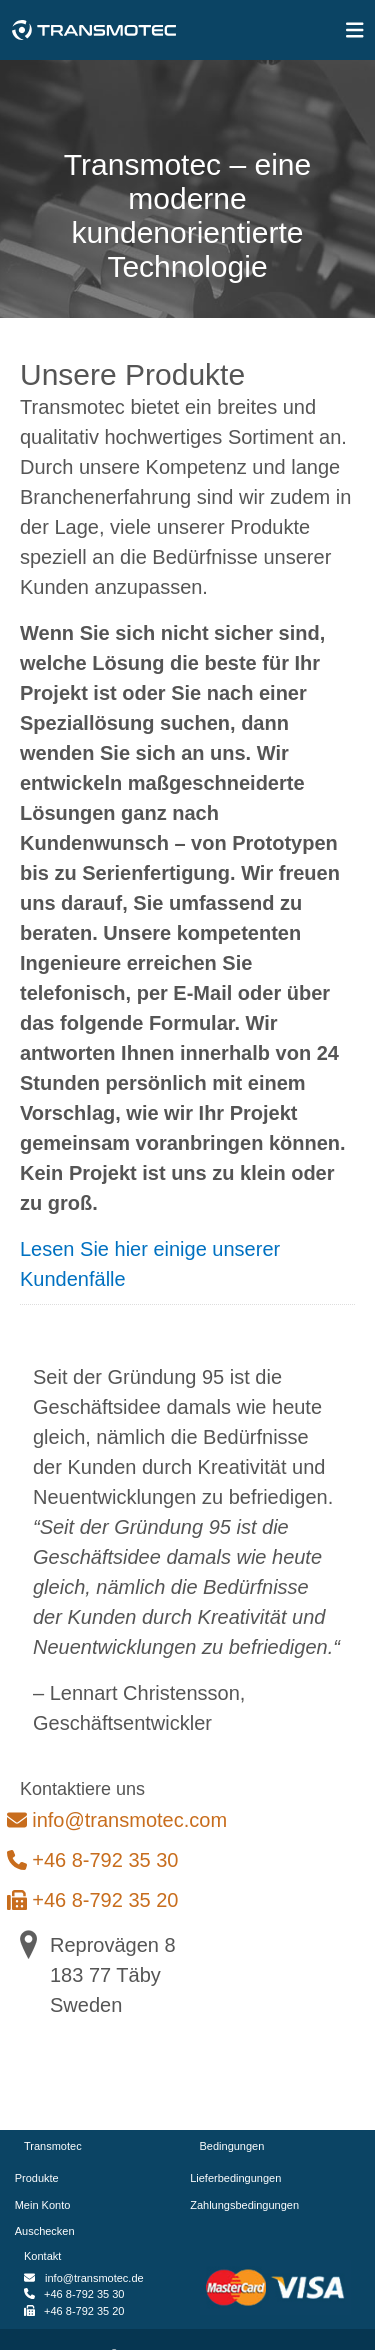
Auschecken (49, 2231)
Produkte (41, 2178)
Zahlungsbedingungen (250, 2205)
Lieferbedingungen (241, 2178)
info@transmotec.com (123, 1820)
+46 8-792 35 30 (99, 1860)
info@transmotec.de (94, 2278)
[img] (355, 30)
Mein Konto (47, 2205)
